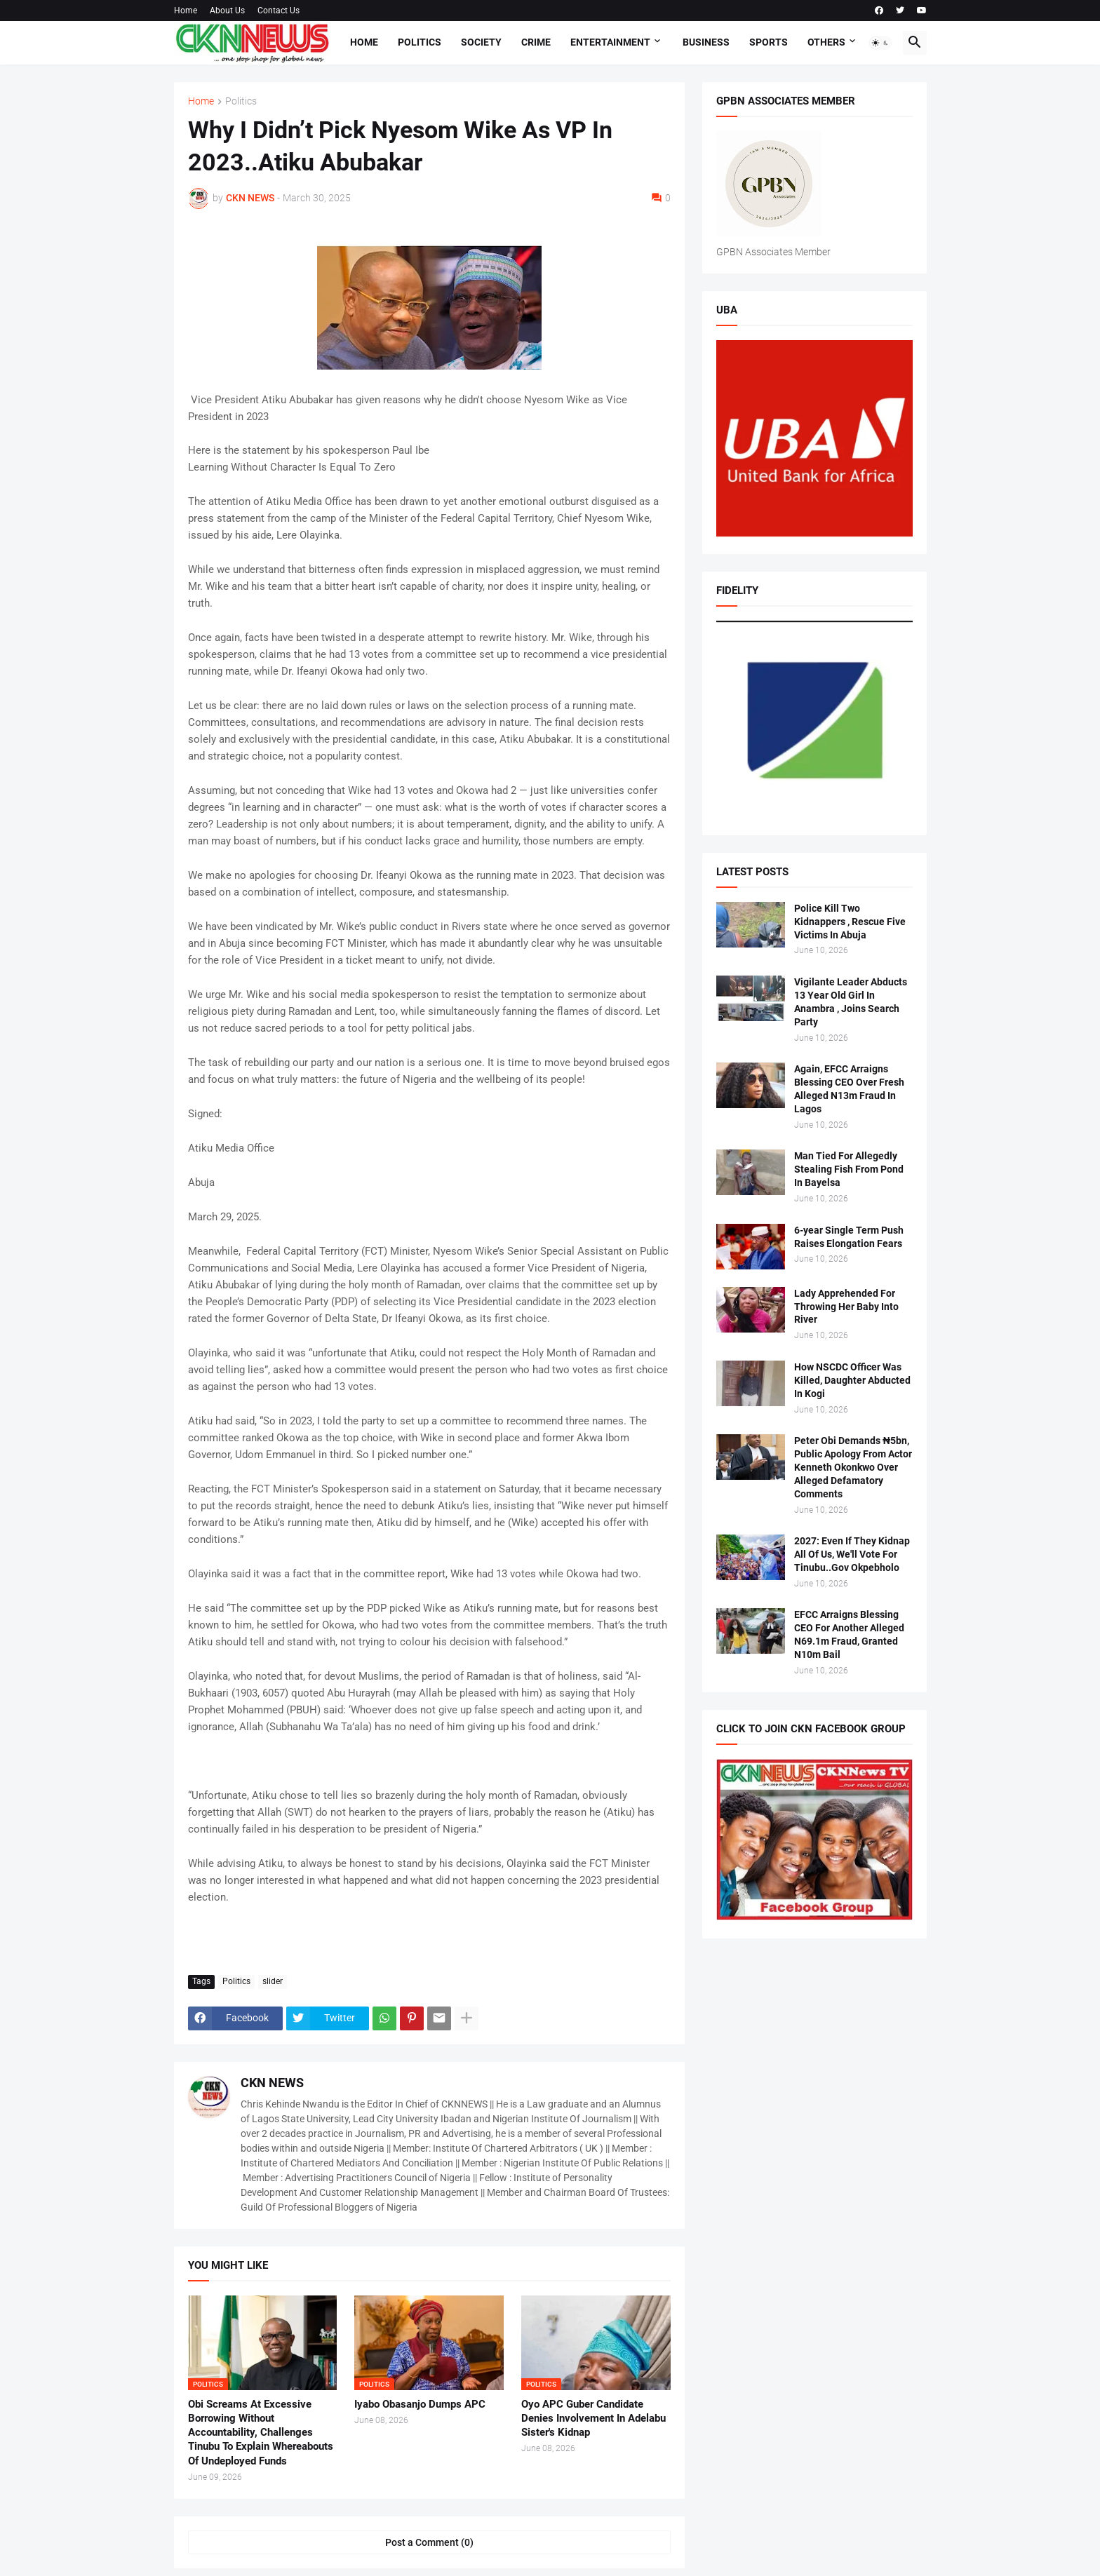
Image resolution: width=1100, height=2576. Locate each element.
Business (706, 42)
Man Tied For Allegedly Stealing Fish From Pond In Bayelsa (849, 1169)
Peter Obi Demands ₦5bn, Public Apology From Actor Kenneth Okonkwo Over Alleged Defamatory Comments (853, 1467)
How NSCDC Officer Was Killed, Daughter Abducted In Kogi (852, 1380)
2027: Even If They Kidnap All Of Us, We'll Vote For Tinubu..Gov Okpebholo (852, 1554)
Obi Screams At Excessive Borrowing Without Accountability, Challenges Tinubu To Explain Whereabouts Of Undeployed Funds (260, 2432)
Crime (536, 42)
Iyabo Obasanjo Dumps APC (419, 2404)
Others (826, 42)
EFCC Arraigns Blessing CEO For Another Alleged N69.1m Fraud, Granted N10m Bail (849, 1634)
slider (272, 1981)
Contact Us (278, 10)
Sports (768, 42)
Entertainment (610, 42)
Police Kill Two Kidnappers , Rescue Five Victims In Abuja (850, 921)
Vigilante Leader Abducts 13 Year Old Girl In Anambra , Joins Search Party (850, 1001)
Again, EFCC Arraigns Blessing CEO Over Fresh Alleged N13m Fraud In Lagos (849, 1088)
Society (481, 42)
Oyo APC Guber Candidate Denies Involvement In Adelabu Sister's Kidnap (593, 2418)
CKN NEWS (272, 2082)
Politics (419, 42)
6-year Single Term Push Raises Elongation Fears (849, 1237)
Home (185, 10)
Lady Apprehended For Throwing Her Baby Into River (846, 1307)
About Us (227, 10)
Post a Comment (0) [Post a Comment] (429, 2542)
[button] (880, 43)
